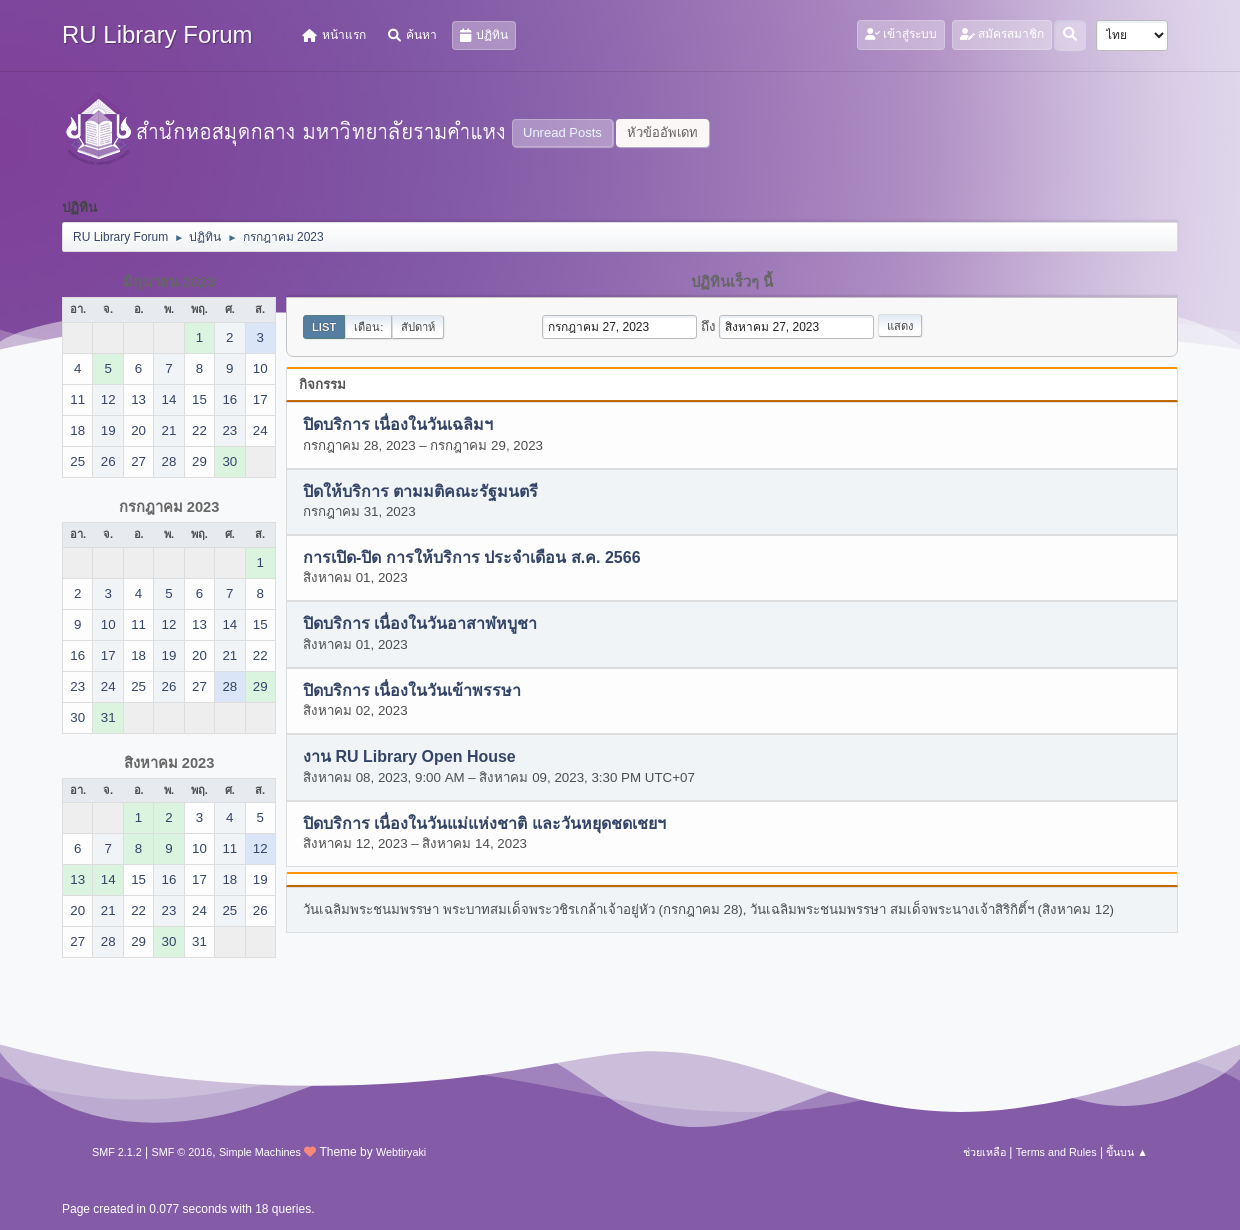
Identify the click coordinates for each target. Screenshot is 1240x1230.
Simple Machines (260, 1152)
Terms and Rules (1056, 1152)
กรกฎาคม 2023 (169, 507)
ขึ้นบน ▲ (1127, 1152)
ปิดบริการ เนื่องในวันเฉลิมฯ (398, 425)
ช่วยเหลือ (984, 1152)
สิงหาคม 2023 (169, 763)
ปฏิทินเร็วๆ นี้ (732, 282)
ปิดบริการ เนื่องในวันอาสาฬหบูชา (420, 624)
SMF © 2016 (182, 1152)
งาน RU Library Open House (409, 757)
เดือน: (368, 327)
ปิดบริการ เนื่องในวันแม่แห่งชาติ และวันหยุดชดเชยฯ (484, 823)
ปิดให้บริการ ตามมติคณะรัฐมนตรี (420, 491)
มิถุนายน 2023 (169, 282)
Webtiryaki (401, 1152)
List (324, 327)
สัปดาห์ (418, 327)
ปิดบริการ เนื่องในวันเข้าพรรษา (412, 690)
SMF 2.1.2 (117, 1152)
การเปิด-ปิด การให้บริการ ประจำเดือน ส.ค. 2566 (472, 558)
